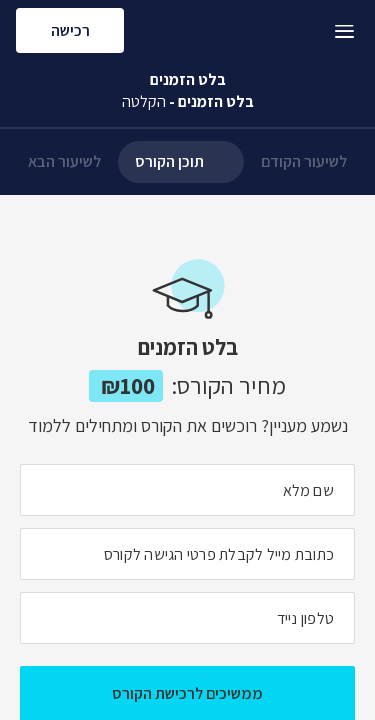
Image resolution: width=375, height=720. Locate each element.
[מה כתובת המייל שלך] (187, 554)
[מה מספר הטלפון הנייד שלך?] (187, 618)
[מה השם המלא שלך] (187, 490)
